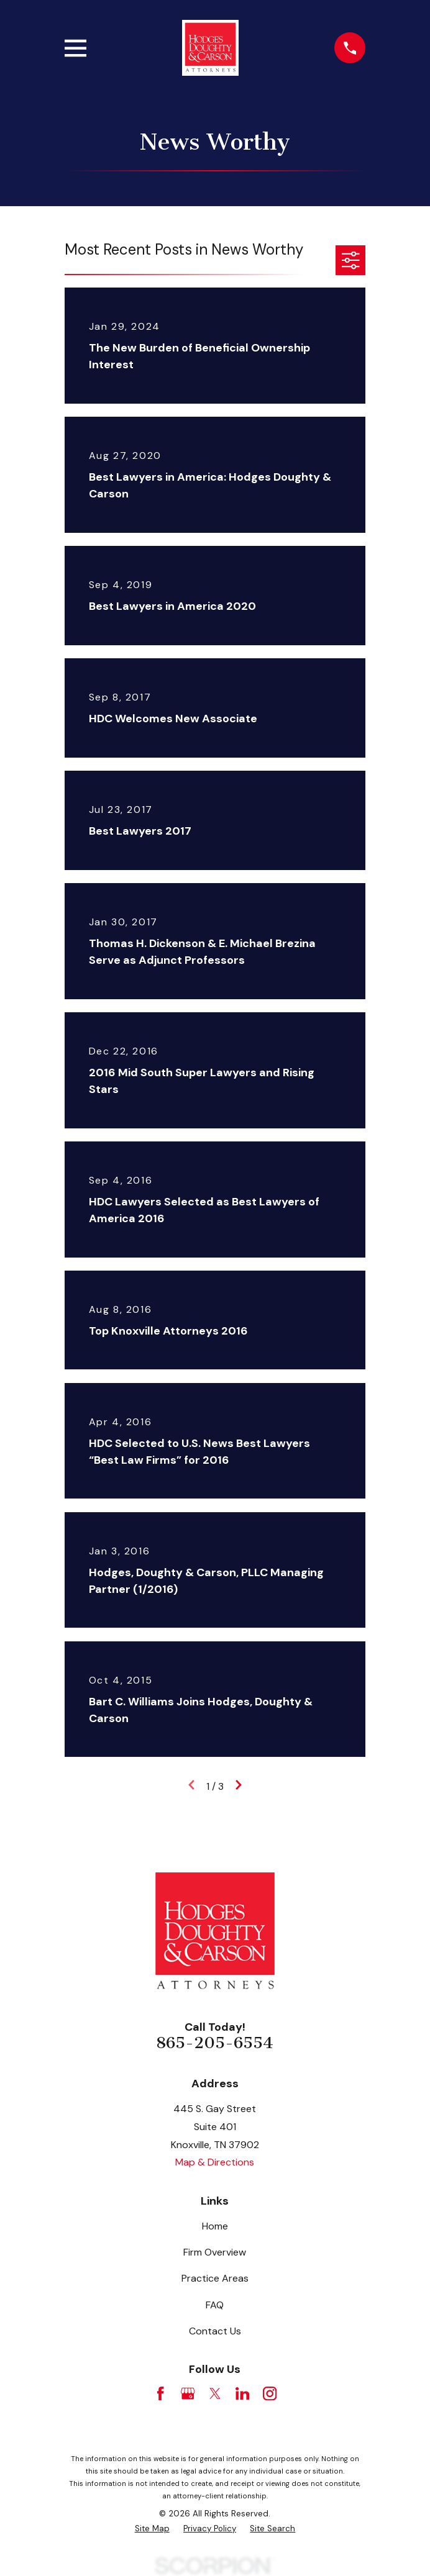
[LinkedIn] (242, 2393)
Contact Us (215, 2331)
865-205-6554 (214, 2042)
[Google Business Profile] (187, 2393)
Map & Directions (214, 2162)
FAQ (215, 2304)
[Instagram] (270, 2393)
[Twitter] (215, 2393)
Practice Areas (215, 2278)
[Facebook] (160, 2393)
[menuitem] (152, 2528)
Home (215, 2226)
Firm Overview (214, 2252)
